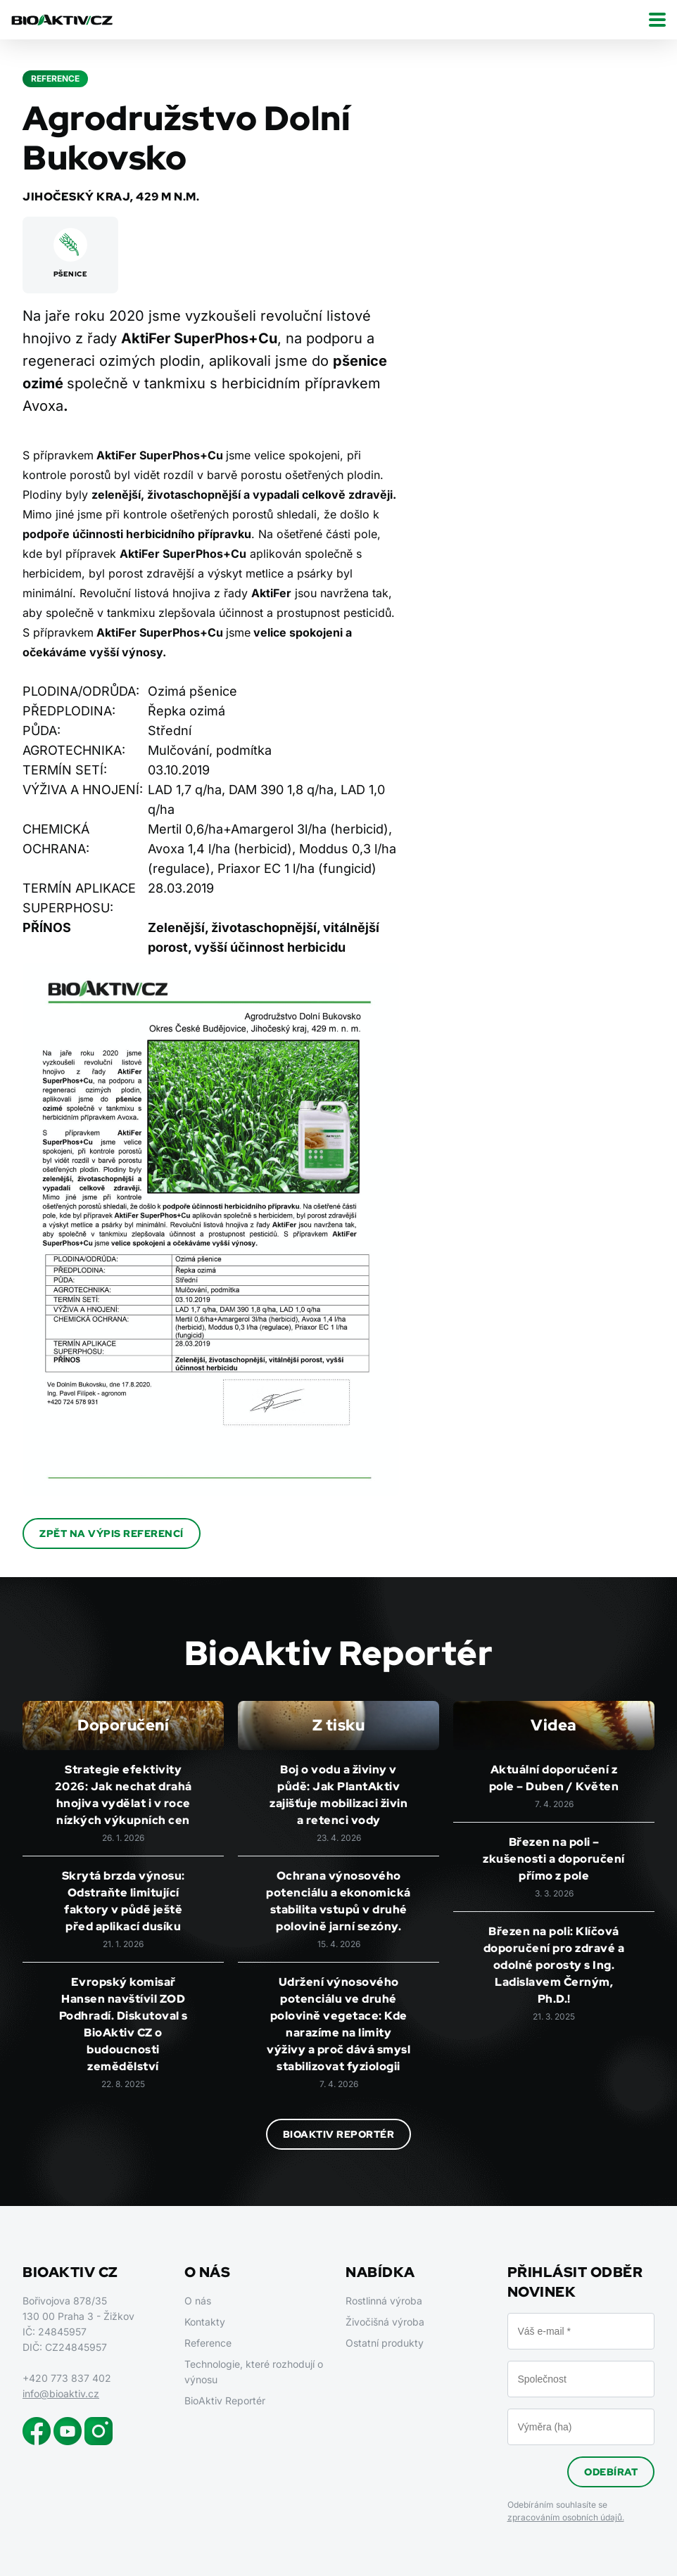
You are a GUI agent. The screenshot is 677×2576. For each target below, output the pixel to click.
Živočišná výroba (385, 2322)
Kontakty (204, 2322)
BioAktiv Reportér (339, 2134)
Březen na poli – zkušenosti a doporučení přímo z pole (554, 1859)
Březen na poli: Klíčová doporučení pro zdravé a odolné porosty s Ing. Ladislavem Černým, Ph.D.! (554, 1965)
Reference (208, 2343)
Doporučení (123, 1725)
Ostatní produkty (385, 2343)
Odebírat (611, 2472)
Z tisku (338, 1725)
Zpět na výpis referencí (111, 1533)
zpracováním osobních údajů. (565, 2517)
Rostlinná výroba (384, 2301)
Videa (554, 1725)
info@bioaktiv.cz (61, 2393)
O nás (197, 2301)
